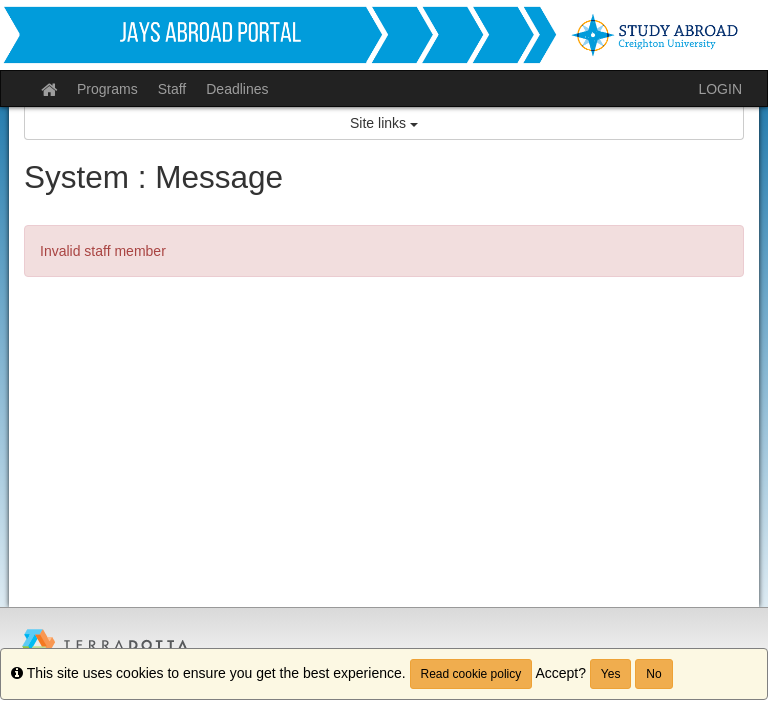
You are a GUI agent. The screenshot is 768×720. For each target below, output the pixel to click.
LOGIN (720, 89)
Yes (611, 674)
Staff (172, 89)
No (653, 674)
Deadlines (237, 89)
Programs (107, 89)
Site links (384, 123)
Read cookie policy (471, 674)
